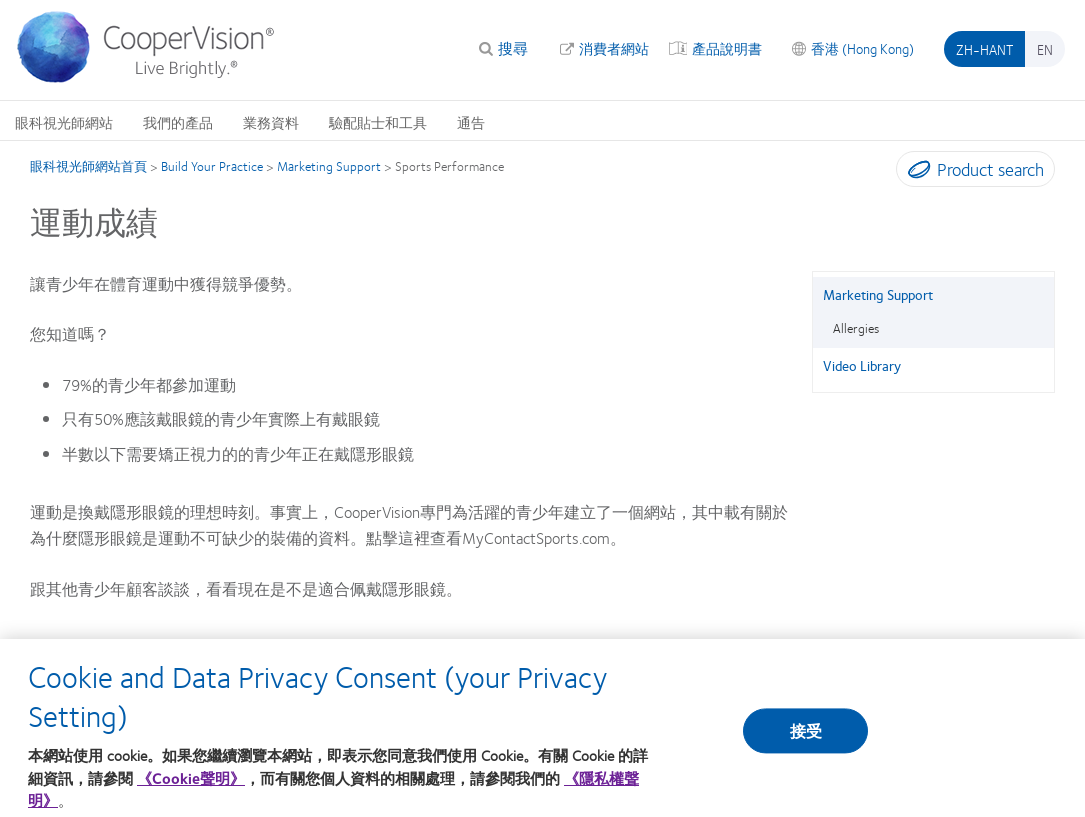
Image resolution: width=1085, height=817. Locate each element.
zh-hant (984, 49)
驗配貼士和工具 (378, 122)
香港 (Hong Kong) (862, 48)
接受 (806, 738)
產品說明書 (727, 48)
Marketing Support (329, 166)
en (1045, 49)
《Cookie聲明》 (191, 786)
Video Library (862, 365)
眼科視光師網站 (64, 122)
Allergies (856, 328)
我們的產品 (178, 122)
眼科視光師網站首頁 (88, 166)
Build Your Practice (212, 166)
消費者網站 (614, 48)
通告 (471, 122)
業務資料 (271, 122)
